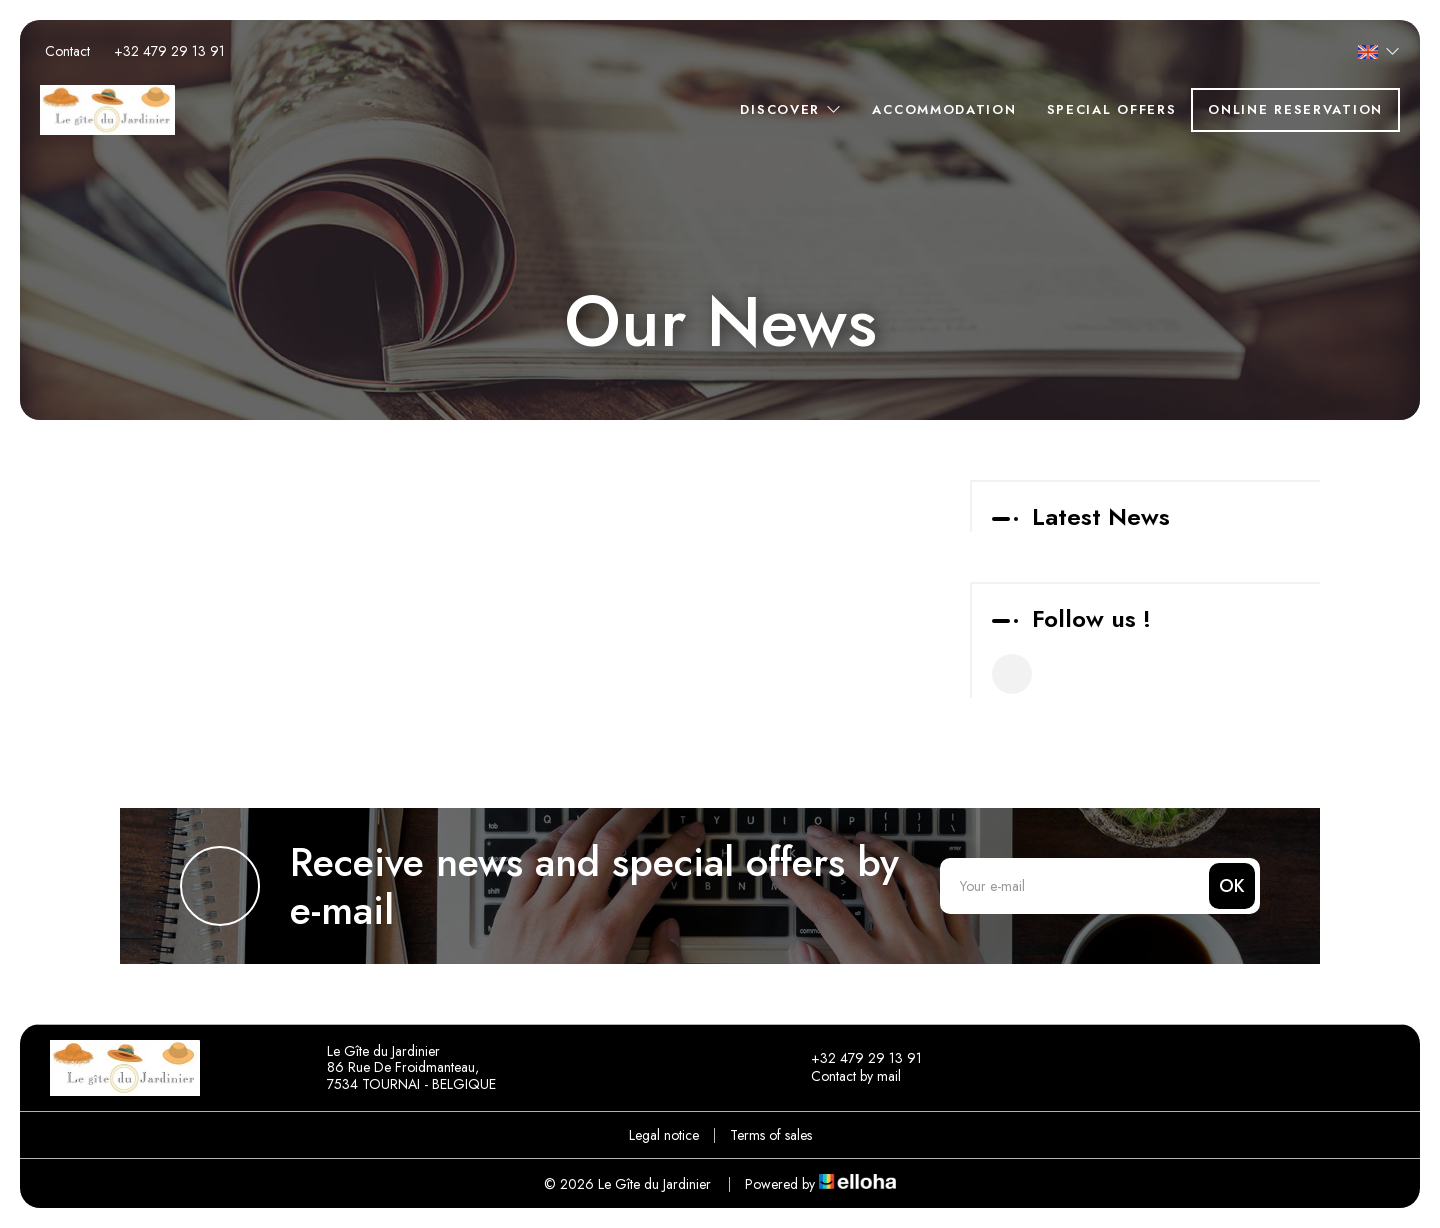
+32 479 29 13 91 (855, 1059)
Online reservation (1295, 109)
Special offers (1112, 109)
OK (1232, 886)
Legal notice (664, 1135)
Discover (791, 109)
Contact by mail (844, 1077)
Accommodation (944, 109)
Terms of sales (771, 1135)
